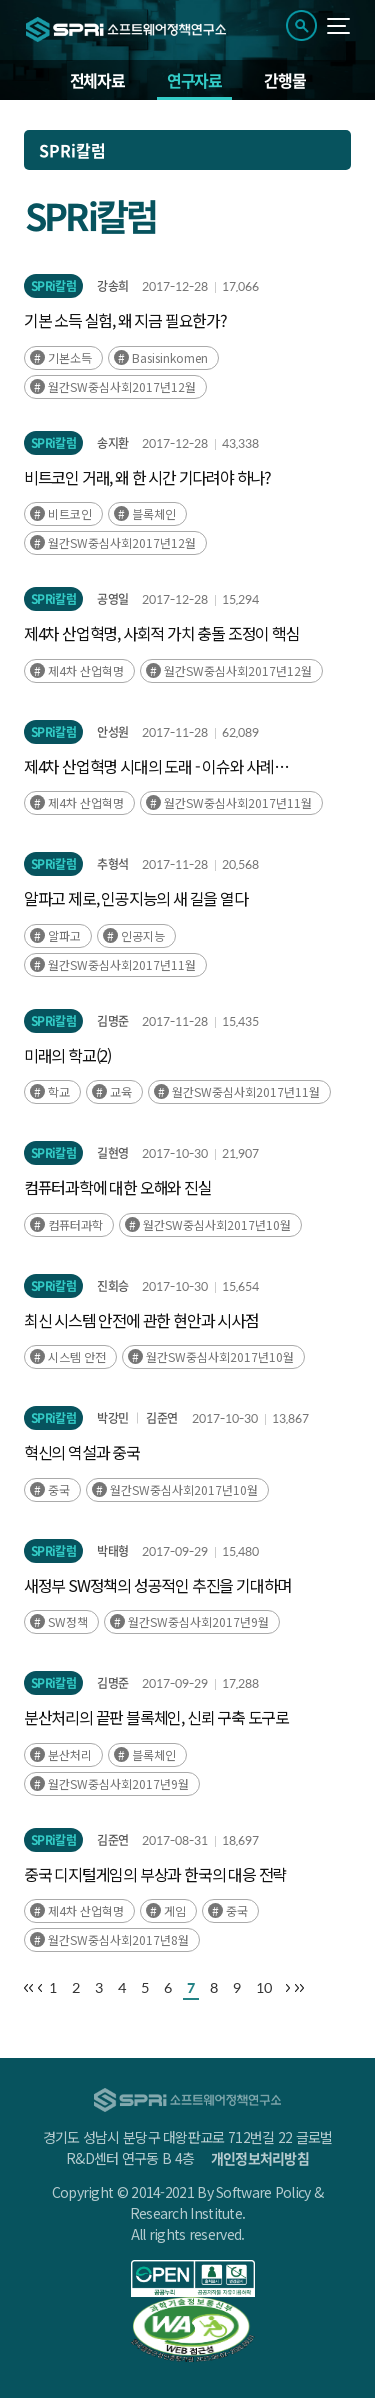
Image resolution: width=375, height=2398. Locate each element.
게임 (175, 1910)
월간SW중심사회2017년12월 (122, 386)
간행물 (284, 80)
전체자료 (97, 80)
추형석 (112, 864)
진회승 (112, 1286)
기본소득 (70, 357)
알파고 (64, 935)
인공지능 (143, 935)
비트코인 (70, 513)
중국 (59, 1489)
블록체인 (154, 513)
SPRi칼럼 (53, 286)
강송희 (112, 286)
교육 (121, 1091)
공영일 (112, 599)
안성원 (112, 732)
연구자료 (194, 80)
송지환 (112, 443)
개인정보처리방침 (260, 2158)
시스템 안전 (77, 1356)
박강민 (112, 1418)
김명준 (112, 1021)
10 (264, 1987)
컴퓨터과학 (75, 1224)
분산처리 (70, 1754)
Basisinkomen (170, 357)
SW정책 (68, 1621)
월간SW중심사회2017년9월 (198, 1621)
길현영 (112, 1153)
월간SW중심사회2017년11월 (238, 802)
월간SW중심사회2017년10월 (217, 1224)
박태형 (112, 1551)
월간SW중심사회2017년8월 (118, 1939)
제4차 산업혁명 (86, 670)
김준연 (161, 1418)
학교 (59, 1091)
